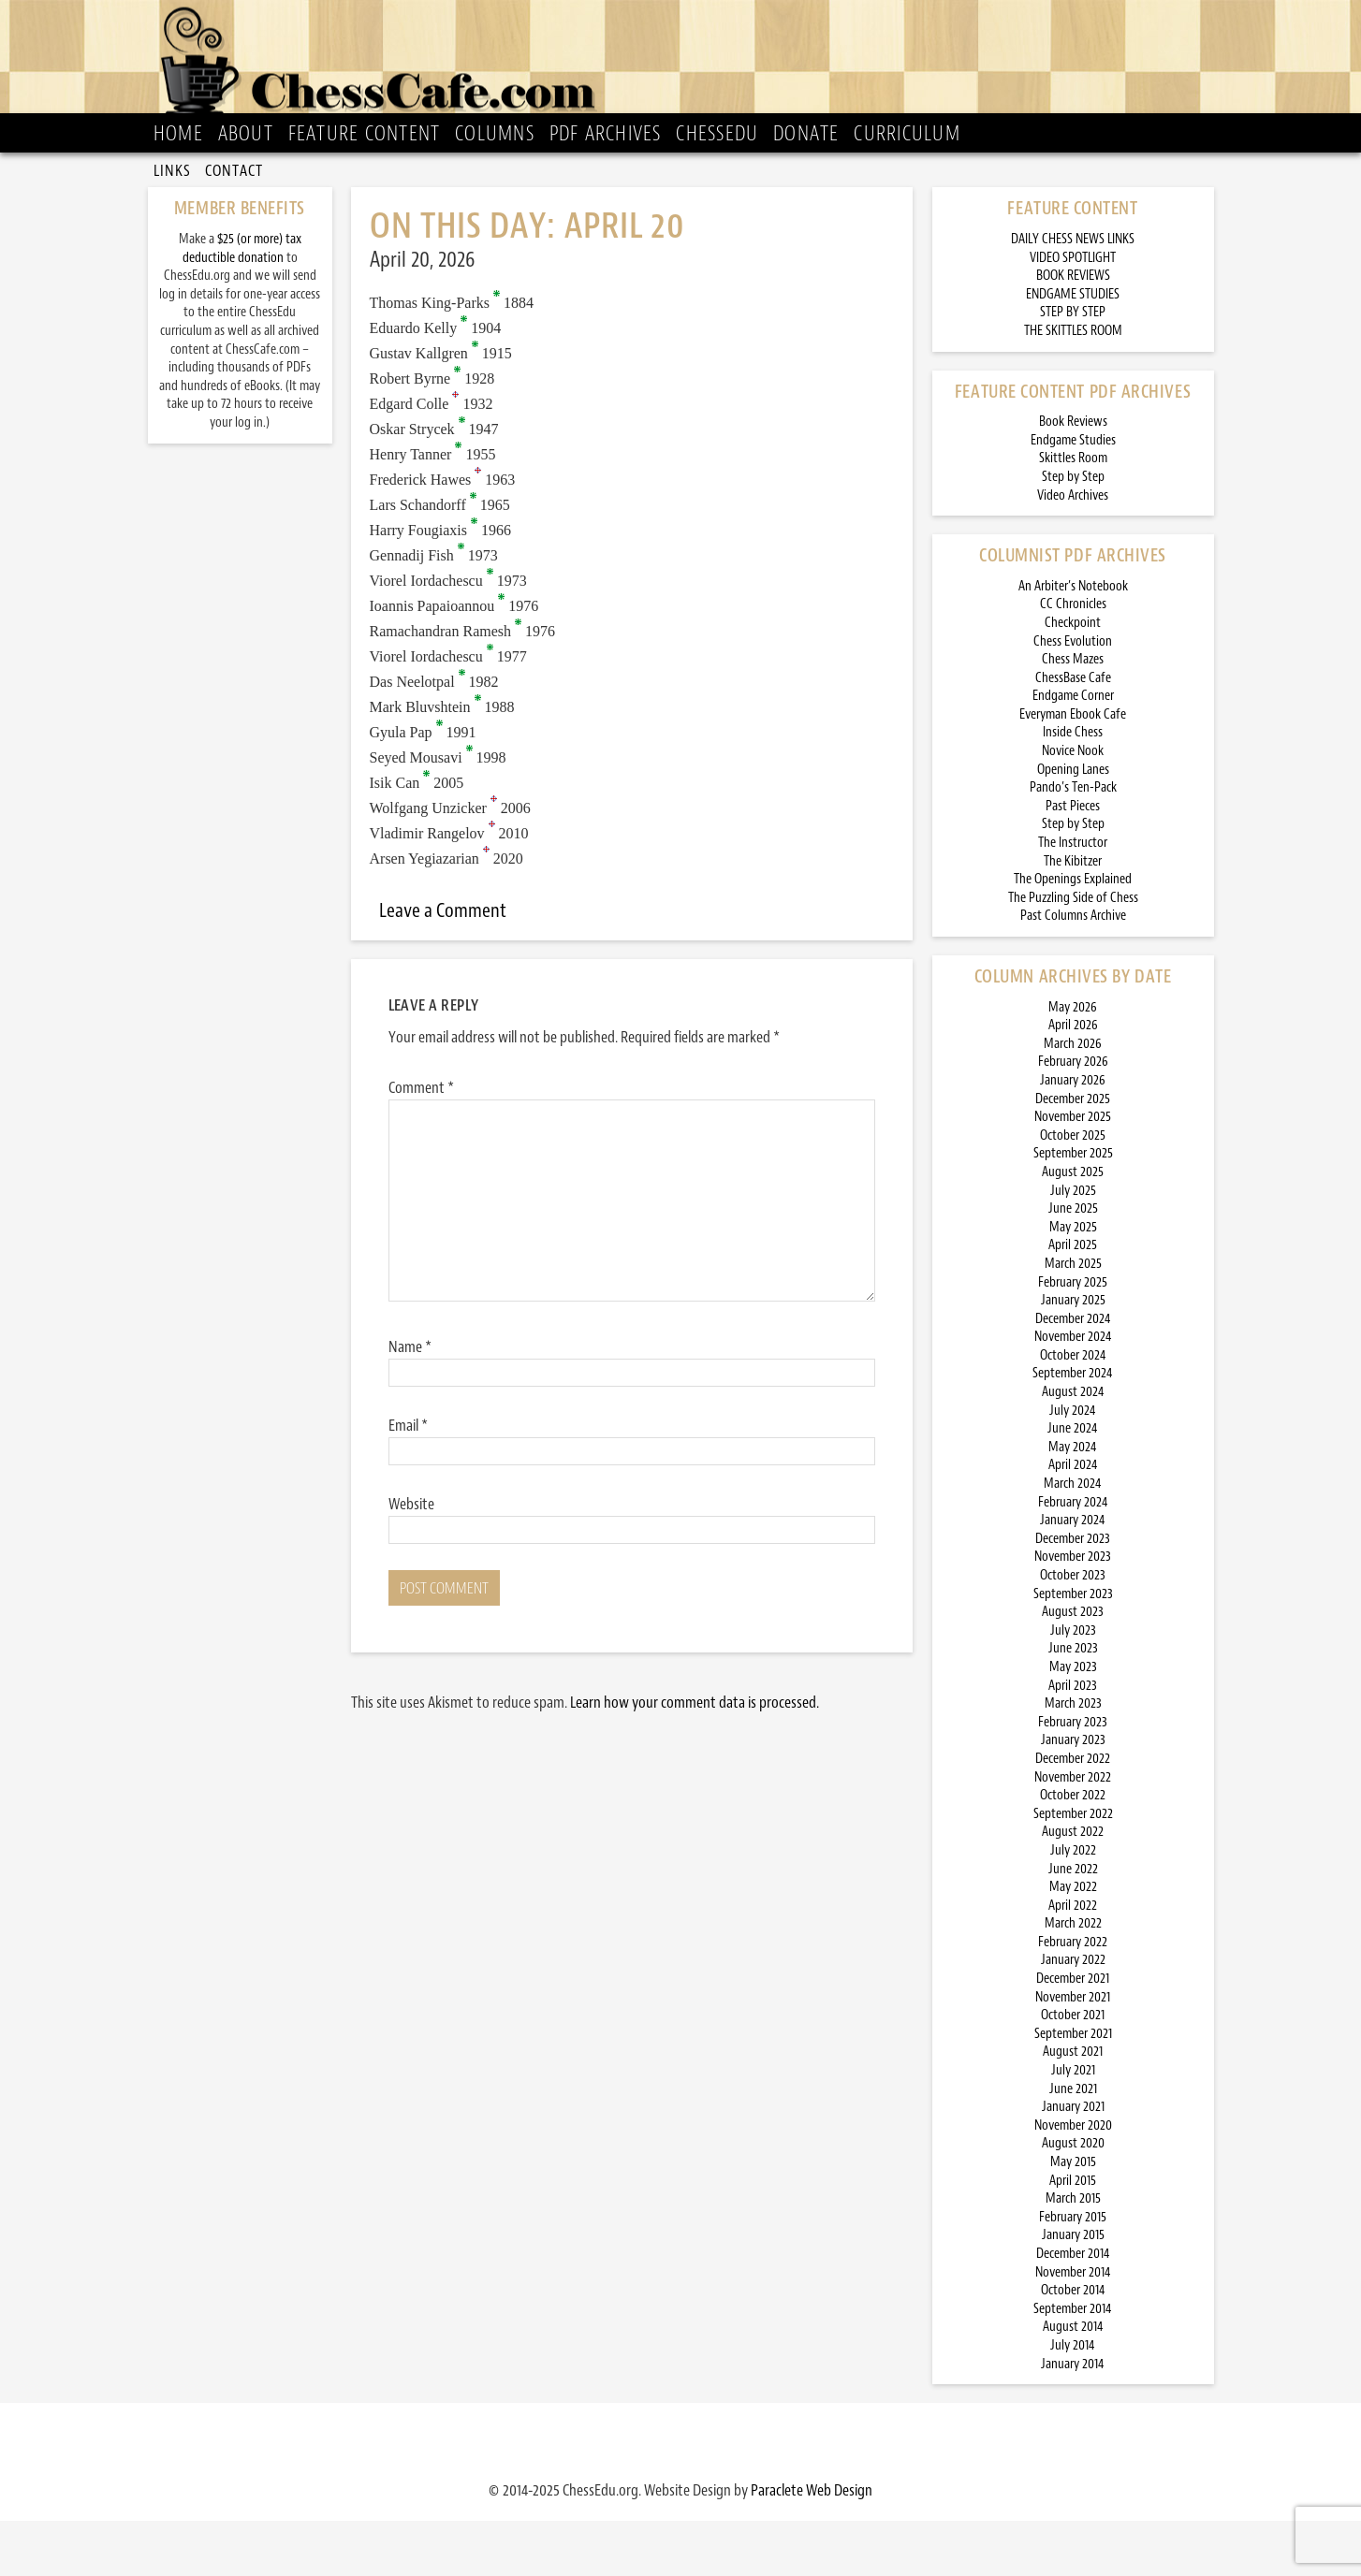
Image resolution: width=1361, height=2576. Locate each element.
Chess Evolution (1072, 696)
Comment (421, 1141)
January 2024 (1072, 1575)
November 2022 (1072, 1832)
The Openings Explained (1073, 934)
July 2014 (1072, 2400)
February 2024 (1073, 1556)
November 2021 (1072, 2051)
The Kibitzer (1073, 915)
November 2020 (1073, 2180)
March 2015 (1073, 2254)
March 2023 (1073, 1759)
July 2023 (1073, 1685)
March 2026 (1073, 1098)
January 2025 (1073, 1355)
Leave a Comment (442, 966)
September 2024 (1072, 1428)
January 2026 (1072, 1135)
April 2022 (1072, 1960)
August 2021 (1073, 2107)
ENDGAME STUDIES (1073, 348)
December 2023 (1072, 1593)
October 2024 (1073, 1410)
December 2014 (1073, 2309)
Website (411, 1558)
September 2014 (1072, 2363)
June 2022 (1073, 1923)
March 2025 (1073, 1319)
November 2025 (1072, 1172)
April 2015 (1072, 2235)
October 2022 (1072, 1850)
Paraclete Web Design (811, 2545)
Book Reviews (1073, 477)
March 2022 (1073, 1978)
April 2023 (1072, 1740)
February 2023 (1072, 1776)
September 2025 (1073, 1208)
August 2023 (1073, 1667)
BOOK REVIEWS (1073, 331)
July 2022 (1073, 1905)
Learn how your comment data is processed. (694, 1756)
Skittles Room (1073, 513)
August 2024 (1073, 1447)
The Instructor (1072, 898)
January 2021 (1073, 2162)
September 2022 (1073, 1868)
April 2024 (1073, 1520)
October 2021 (1073, 2070)
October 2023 (1072, 1630)
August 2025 (1073, 1227)
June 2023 (1073, 1703)
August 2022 (1073, 1887)
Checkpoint (1073, 678)
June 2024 (1072, 1483)
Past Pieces (1073, 860)
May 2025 (1073, 1281)
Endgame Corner (1073, 751)
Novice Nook (1073, 806)
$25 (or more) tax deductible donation (242, 303)
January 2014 (1073, 2418)
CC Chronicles (1073, 659)
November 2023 (1072, 1612)
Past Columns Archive (1073, 971)
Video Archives (1072, 550)
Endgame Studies (1073, 494)
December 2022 (1072, 1814)
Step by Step (1073, 532)
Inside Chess (1073, 787)
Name (410, 1400)
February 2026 (1073, 1117)
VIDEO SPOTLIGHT (1073, 312)
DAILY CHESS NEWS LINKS (1072, 294)
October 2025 (1072, 1190)
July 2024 (1072, 1465)
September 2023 (1073, 1648)
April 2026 (1073, 1080)
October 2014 (1073, 2345)
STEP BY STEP (1072, 367)
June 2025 (1073, 1264)
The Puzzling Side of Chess (1073, 952)
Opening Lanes (1073, 824)
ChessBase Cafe (1073, 732)
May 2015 (1073, 2217)
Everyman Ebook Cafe (1072, 769)
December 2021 (1072, 2034)
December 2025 (1072, 1153)
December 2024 (1073, 1373)
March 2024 (1073, 1539)
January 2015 (1073, 2290)
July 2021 (1073, 2125)
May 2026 (1072, 1061)
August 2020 (1073, 2198)
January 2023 (1073, 1795)
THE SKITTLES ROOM (1073, 386)
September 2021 (1073, 2088)
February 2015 (1072, 2271)
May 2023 (1073, 1722)
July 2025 (1073, 1245)
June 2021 (1073, 2143)
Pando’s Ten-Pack (1073, 842)
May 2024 (1072, 1501)
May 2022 (1073, 1942)
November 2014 (1073, 2327)
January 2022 (1073, 2015)
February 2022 (1072, 1996)
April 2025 (1072, 1300)
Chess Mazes (1073, 714)
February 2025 (1072, 1337)
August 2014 (1073, 2382)
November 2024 (1073, 1392)
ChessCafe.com (686, 66)
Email (408, 1479)
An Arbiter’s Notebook (1073, 640)
